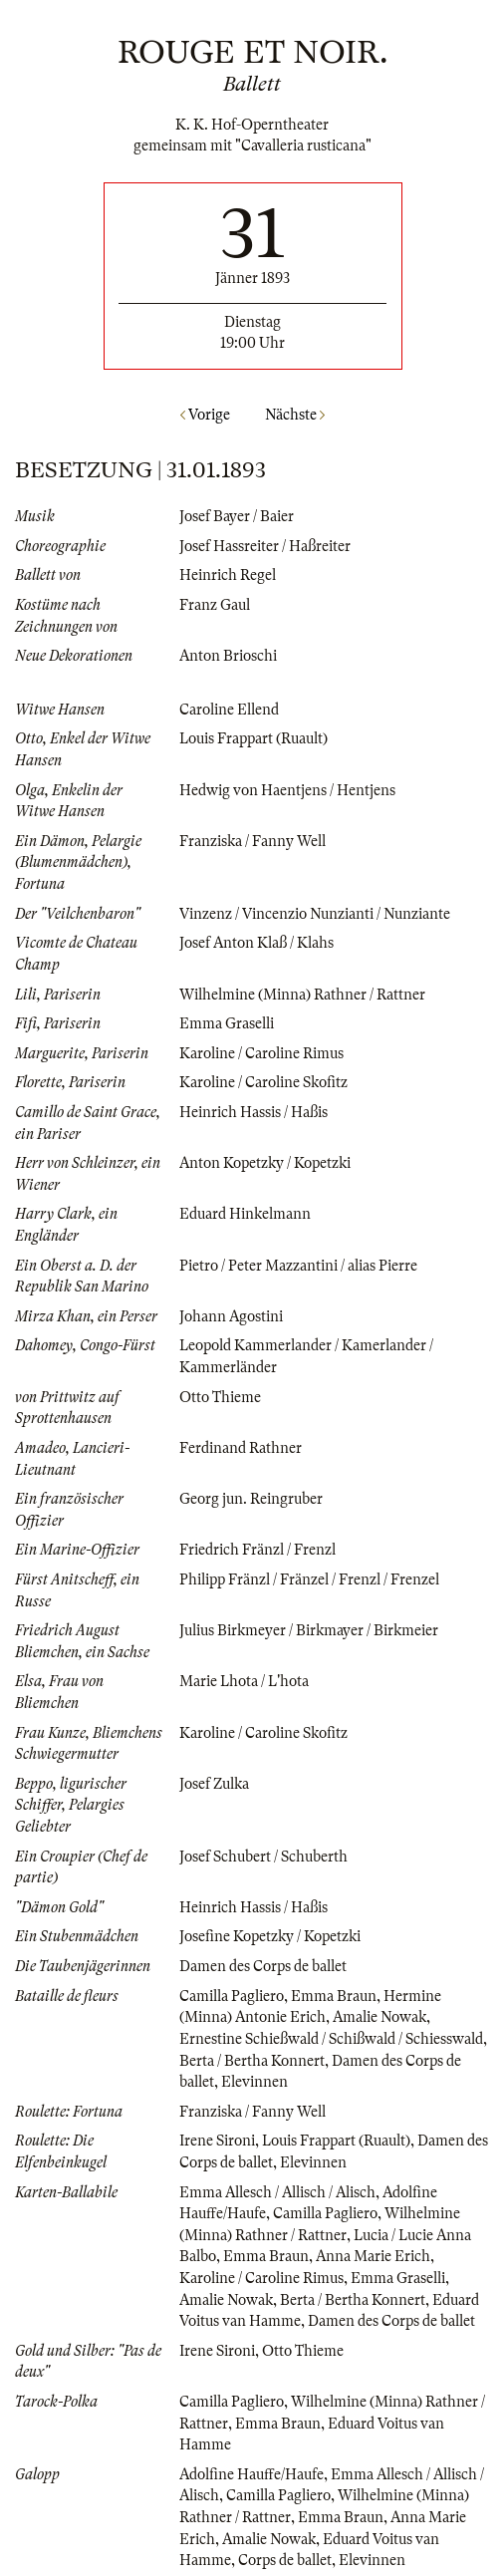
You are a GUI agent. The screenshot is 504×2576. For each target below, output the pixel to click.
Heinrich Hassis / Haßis (253, 1112)
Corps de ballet (285, 2560)
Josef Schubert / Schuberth (263, 1856)
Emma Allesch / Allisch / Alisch (277, 2192)
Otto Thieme (220, 1397)
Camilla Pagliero (231, 1996)
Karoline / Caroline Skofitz (263, 1082)
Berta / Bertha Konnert (252, 2061)
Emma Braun (334, 1996)
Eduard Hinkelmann (245, 1214)
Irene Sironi (217, 2140)
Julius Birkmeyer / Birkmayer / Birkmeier (308, 1630)
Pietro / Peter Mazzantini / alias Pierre (298, 1266)
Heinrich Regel (227, 575)
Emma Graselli (226, 1023)
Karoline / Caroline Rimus (261, 1053)
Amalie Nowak (379, 2017)
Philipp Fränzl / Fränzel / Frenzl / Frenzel (309, 1579)
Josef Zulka (214, 1784)
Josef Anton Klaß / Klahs (256, 943)
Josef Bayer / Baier (236, 516)
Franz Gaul (214, 605)
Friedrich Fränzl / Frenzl (257, 1550)
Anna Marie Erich (373, 2256)
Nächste (295, 415)
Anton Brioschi (228, 656)
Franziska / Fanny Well (252, 841)
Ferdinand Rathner (240, 1448)
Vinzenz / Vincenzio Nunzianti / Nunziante (314, 914)
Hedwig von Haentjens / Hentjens (287, 790)
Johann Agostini (231, 1316)
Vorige (205, 415)
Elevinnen (254, 2082)
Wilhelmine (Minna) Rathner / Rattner (302, 994)
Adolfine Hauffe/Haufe (251, 2474)
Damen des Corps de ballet (263, 1966)
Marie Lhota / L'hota (244, 1681)
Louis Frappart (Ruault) (253, 738)
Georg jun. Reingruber (251, 1499)
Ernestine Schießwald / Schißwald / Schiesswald (331, 2039)
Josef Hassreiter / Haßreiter (265, 546)
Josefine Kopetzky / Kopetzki (270, 1936)
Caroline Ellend (229, 709)
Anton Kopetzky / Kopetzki (265, 1163)
